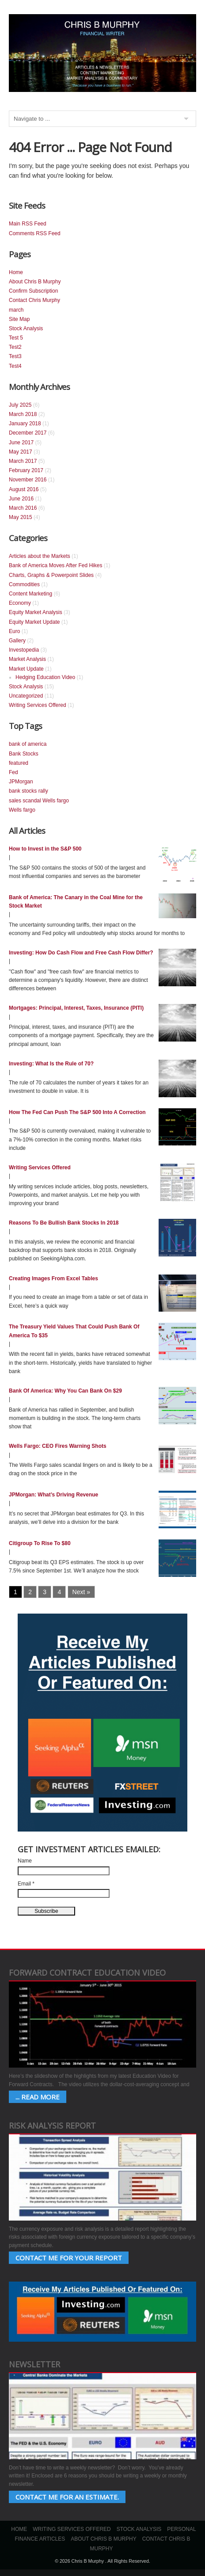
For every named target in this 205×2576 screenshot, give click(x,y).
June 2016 (21, 499)
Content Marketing (30, 594)
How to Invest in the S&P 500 (45, 849)
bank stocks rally (28, 791)
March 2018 (23, 414)
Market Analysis (27, 659)
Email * (26, 1884)
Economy (20, 603)
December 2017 (27, 433)
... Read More (37, 2096)
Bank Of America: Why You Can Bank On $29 (65, 1391)
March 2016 (23, 508)
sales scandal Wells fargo (39, 801)
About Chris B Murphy (35, 282)
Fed (13, 772)
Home (16, 272)
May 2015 (20, 517)
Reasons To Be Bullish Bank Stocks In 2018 (64, 1223)
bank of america (27, 744)
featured (18, 763)
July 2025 (20, 405)
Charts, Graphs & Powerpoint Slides (51, 575)
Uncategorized (26, 696)
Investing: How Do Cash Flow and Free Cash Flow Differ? (81, 953)
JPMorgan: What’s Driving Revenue (53, 1495)
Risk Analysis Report (52, 2125)
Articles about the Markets (39, 556)
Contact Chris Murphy (34, 300)
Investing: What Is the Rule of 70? (51, 1064)
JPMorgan (21, 782)
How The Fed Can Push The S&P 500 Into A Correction (77, 1112)
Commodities (24, 584)
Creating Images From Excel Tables (53, 1278)
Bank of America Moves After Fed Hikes (55, 565)
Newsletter (34, 2364)
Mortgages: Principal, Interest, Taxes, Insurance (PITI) (76, 1008)
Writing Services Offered (37, 705)
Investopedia (24, 650)
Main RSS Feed (27, 224)
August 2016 (23, 489)
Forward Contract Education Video (87, 1972)
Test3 (15, 356)
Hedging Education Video (45, 677)
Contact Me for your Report (68, 2257)
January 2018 (25, 423)
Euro (14, 631)
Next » (81, 1591)
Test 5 (16, 338)
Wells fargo (22, 810)
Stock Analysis (26, 328)
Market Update (26, 669)
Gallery (17, 640)
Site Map (19, 319)
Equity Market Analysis (35, 612)
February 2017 (26, 470)
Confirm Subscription (33, 291)
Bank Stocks (23, 754)
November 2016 (27, 480)
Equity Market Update (34, 622)
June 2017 (21, 442)
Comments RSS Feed (35, 233)
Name (25, 1861)
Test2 (15, 347)
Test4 (15, 366)
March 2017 (23, 461)
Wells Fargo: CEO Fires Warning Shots (57, 1446)
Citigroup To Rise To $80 (40, 1543)
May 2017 (20, 452)
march (16, 310)
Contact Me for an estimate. (67, 2496)
